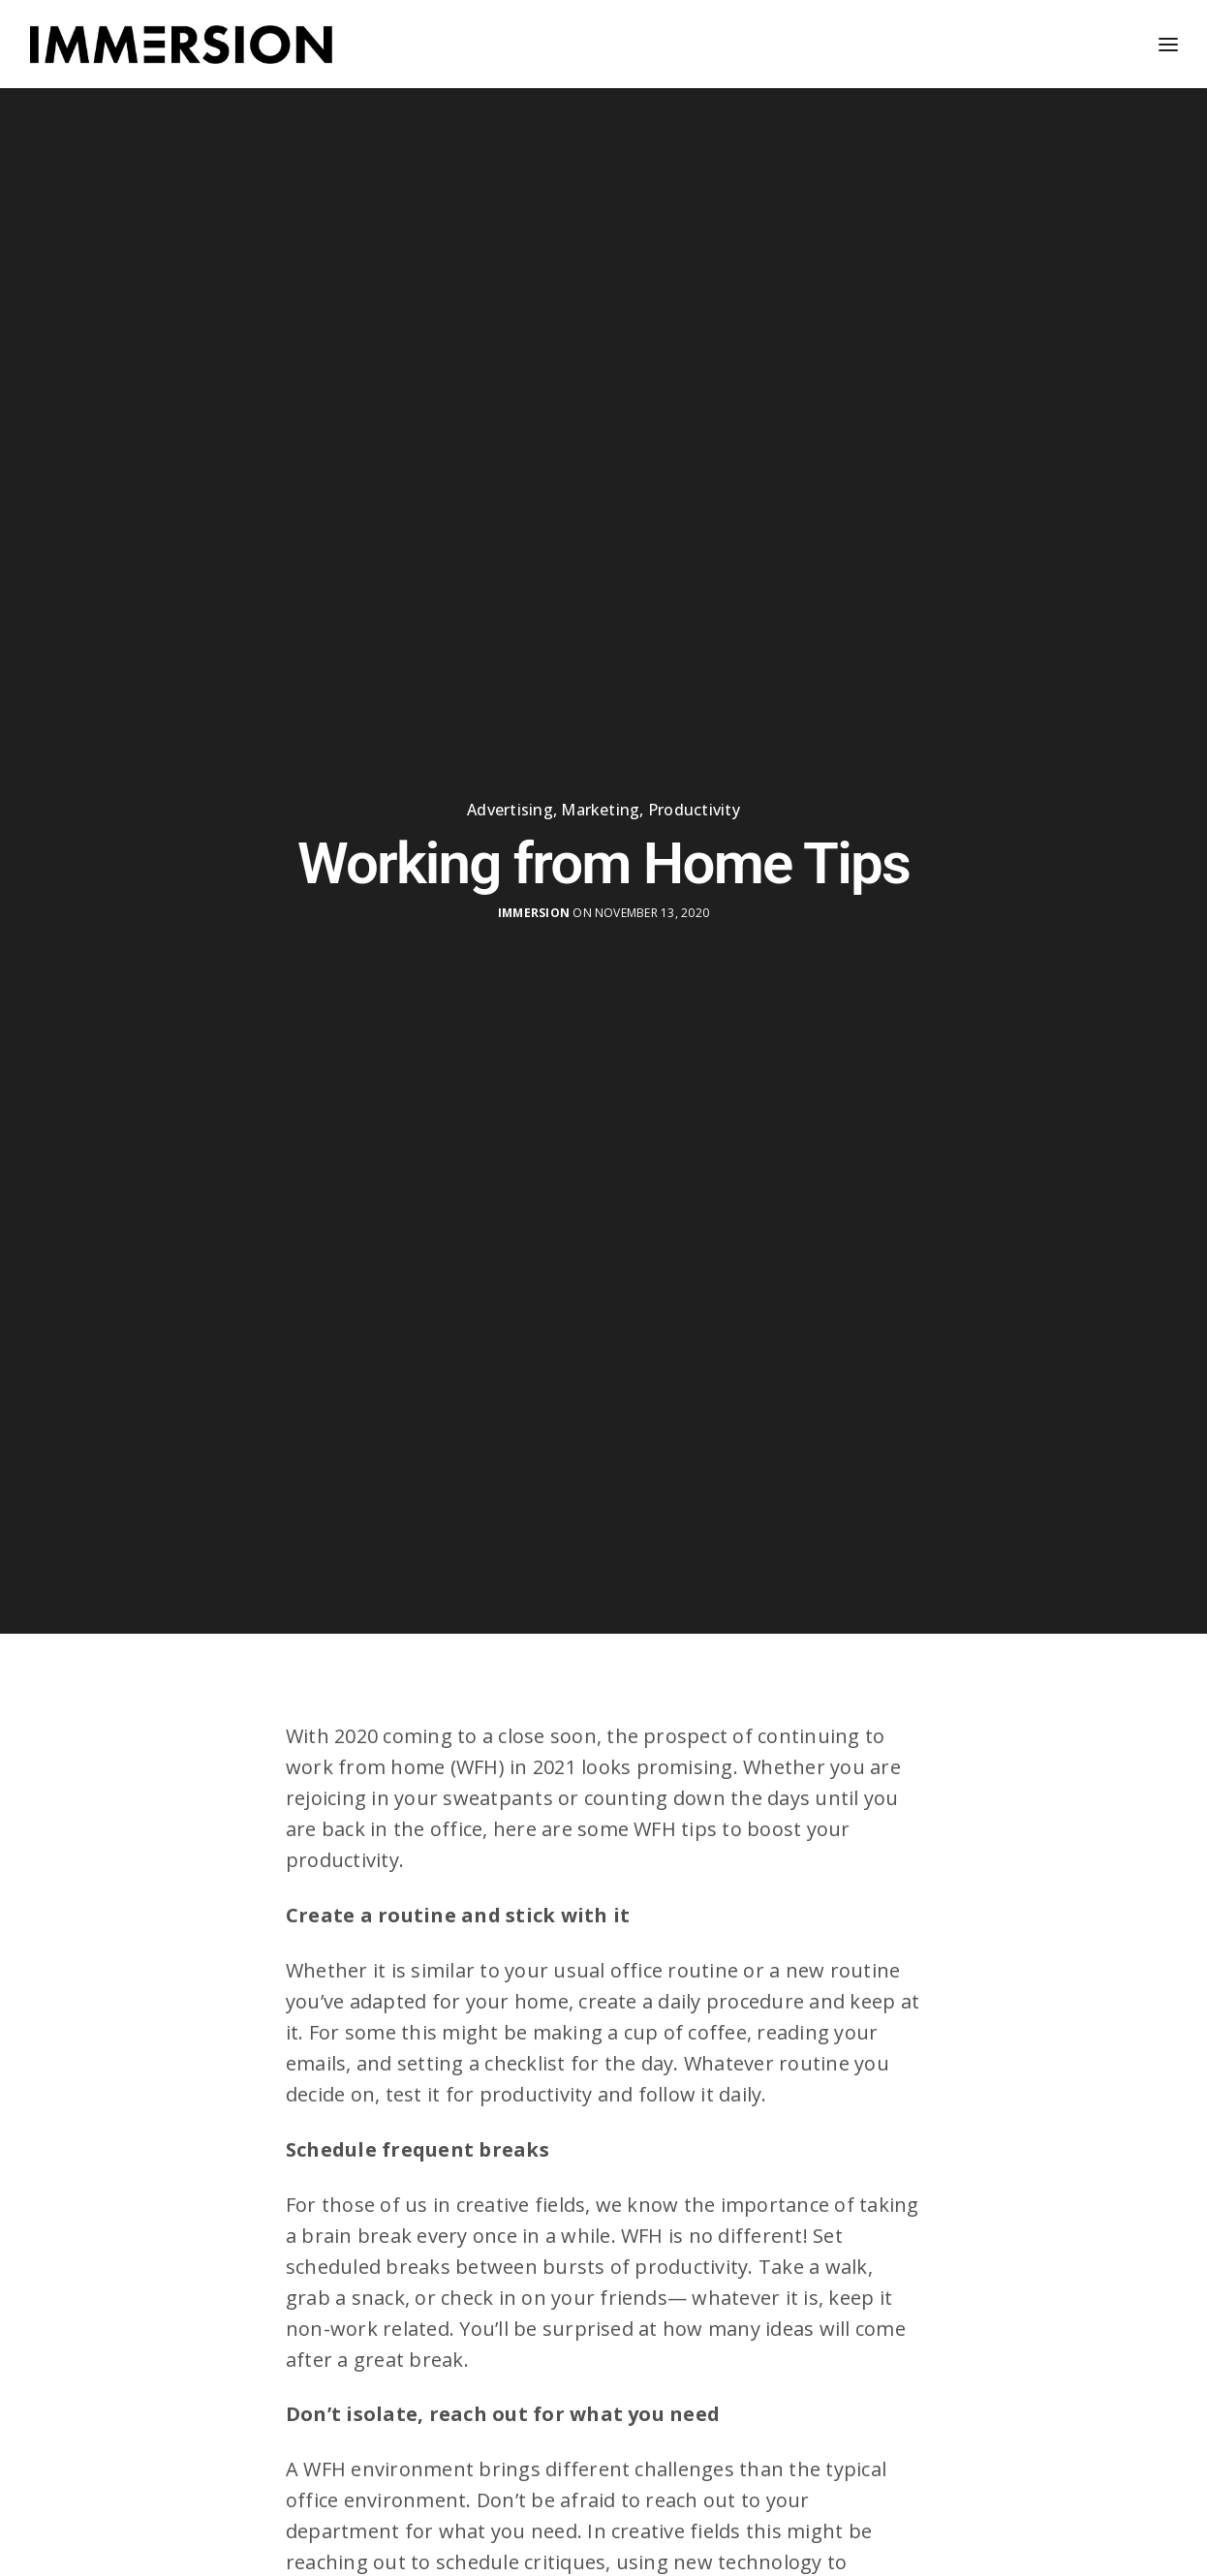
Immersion (534, 907)
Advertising (510, 804)
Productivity (694, 804)
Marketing (600, 804)
